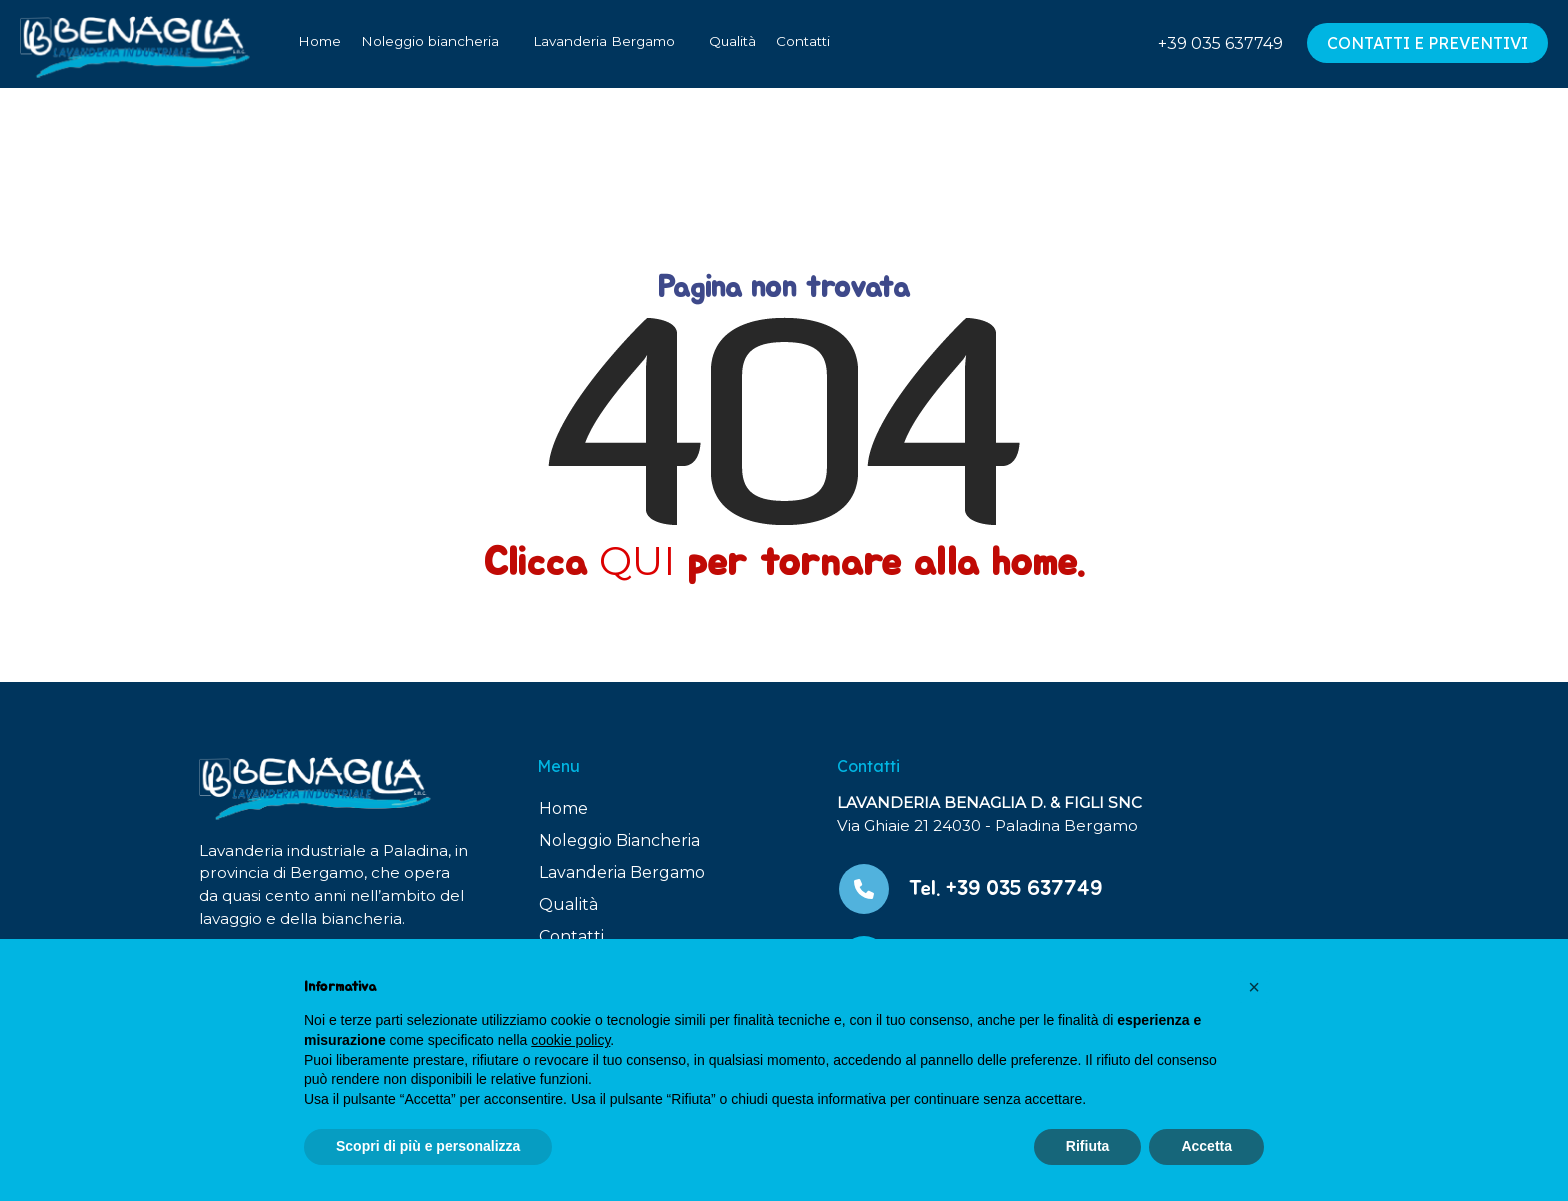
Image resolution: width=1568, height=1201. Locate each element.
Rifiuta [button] (1088, 1146)
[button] (1254, 987)
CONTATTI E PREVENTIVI (1427, 43)
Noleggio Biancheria (619, 840)
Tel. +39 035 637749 (1005, 888)
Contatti (803, 41)
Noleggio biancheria (430, 41)
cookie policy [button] (570, 1040)
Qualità (732, 41)
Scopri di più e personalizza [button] (428, 1146)
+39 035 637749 (1220, 43)
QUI (637, 560)
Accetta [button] (1206, 1146)
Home (319, 41)
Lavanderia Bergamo (604, 41)
